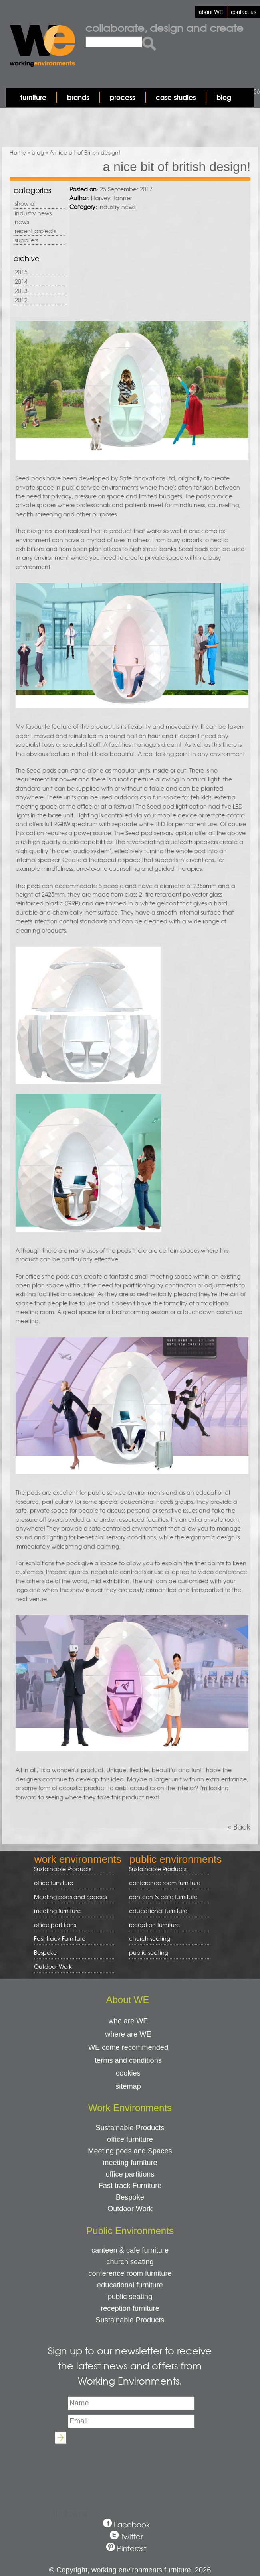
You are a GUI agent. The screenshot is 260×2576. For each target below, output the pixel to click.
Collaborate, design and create (164, 27)
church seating (149, 1938)
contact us (243, 12)
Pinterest (131, 2548)
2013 (21, 291)
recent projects (35, 231)
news (22, 222)
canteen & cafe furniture (166, 1897)
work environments (77, 1859)
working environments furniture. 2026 (151, 2570)
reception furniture (166, 1925)
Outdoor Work (53, 1966)
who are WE (128, 2021)
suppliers (26, 240)
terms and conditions (128, 2060)
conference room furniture (166, 1883)
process (122, 97)
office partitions (71, 1925)
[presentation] (130, 2464)
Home (18, 152)
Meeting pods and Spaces (71, 1897)
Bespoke (45, 1952)
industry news (33, 213)
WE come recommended (128, 2047)
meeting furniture (71, 1911)
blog (223, 97)
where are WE (128, 2034)
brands (78, 97)
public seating (166, 1952)
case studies (176, 97)
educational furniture (166, 1911)
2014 (21, 281)
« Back (239, 1826)
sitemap (128, 2086)
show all (26, 203)
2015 (21, 272)
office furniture (71, 1883)
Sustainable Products (62, 1869)
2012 (21, 300)
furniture (33, 97)
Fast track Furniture (59, 1938)
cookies (128, 2073)
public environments (175, 1859)
